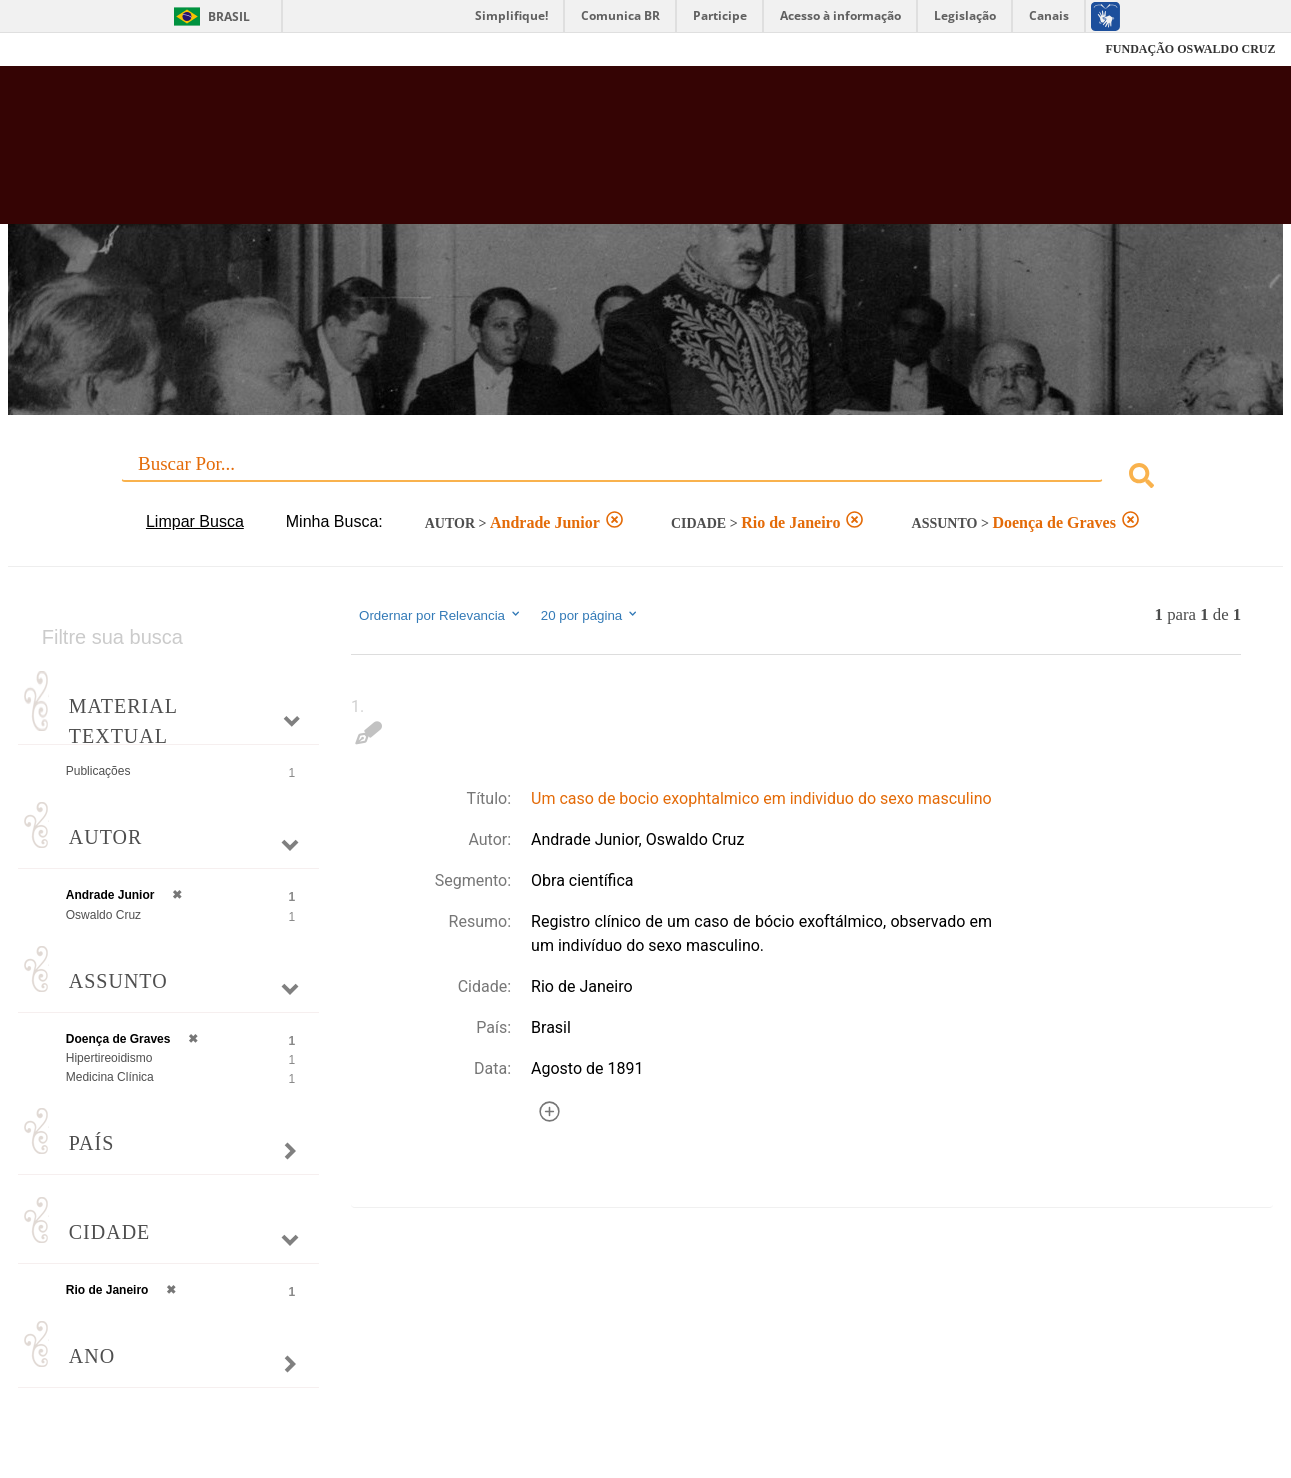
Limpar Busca (195, 521)
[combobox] (646, 478)
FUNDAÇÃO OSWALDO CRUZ (1190, 49)
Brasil (229, 16)
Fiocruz (65, 49)
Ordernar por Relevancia (440, 615)
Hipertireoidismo (109, 1058)
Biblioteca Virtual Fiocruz (564, 155)
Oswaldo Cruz (103, 915)
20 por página (590, 615)
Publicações (98, 771)
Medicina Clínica (110, 1077)
